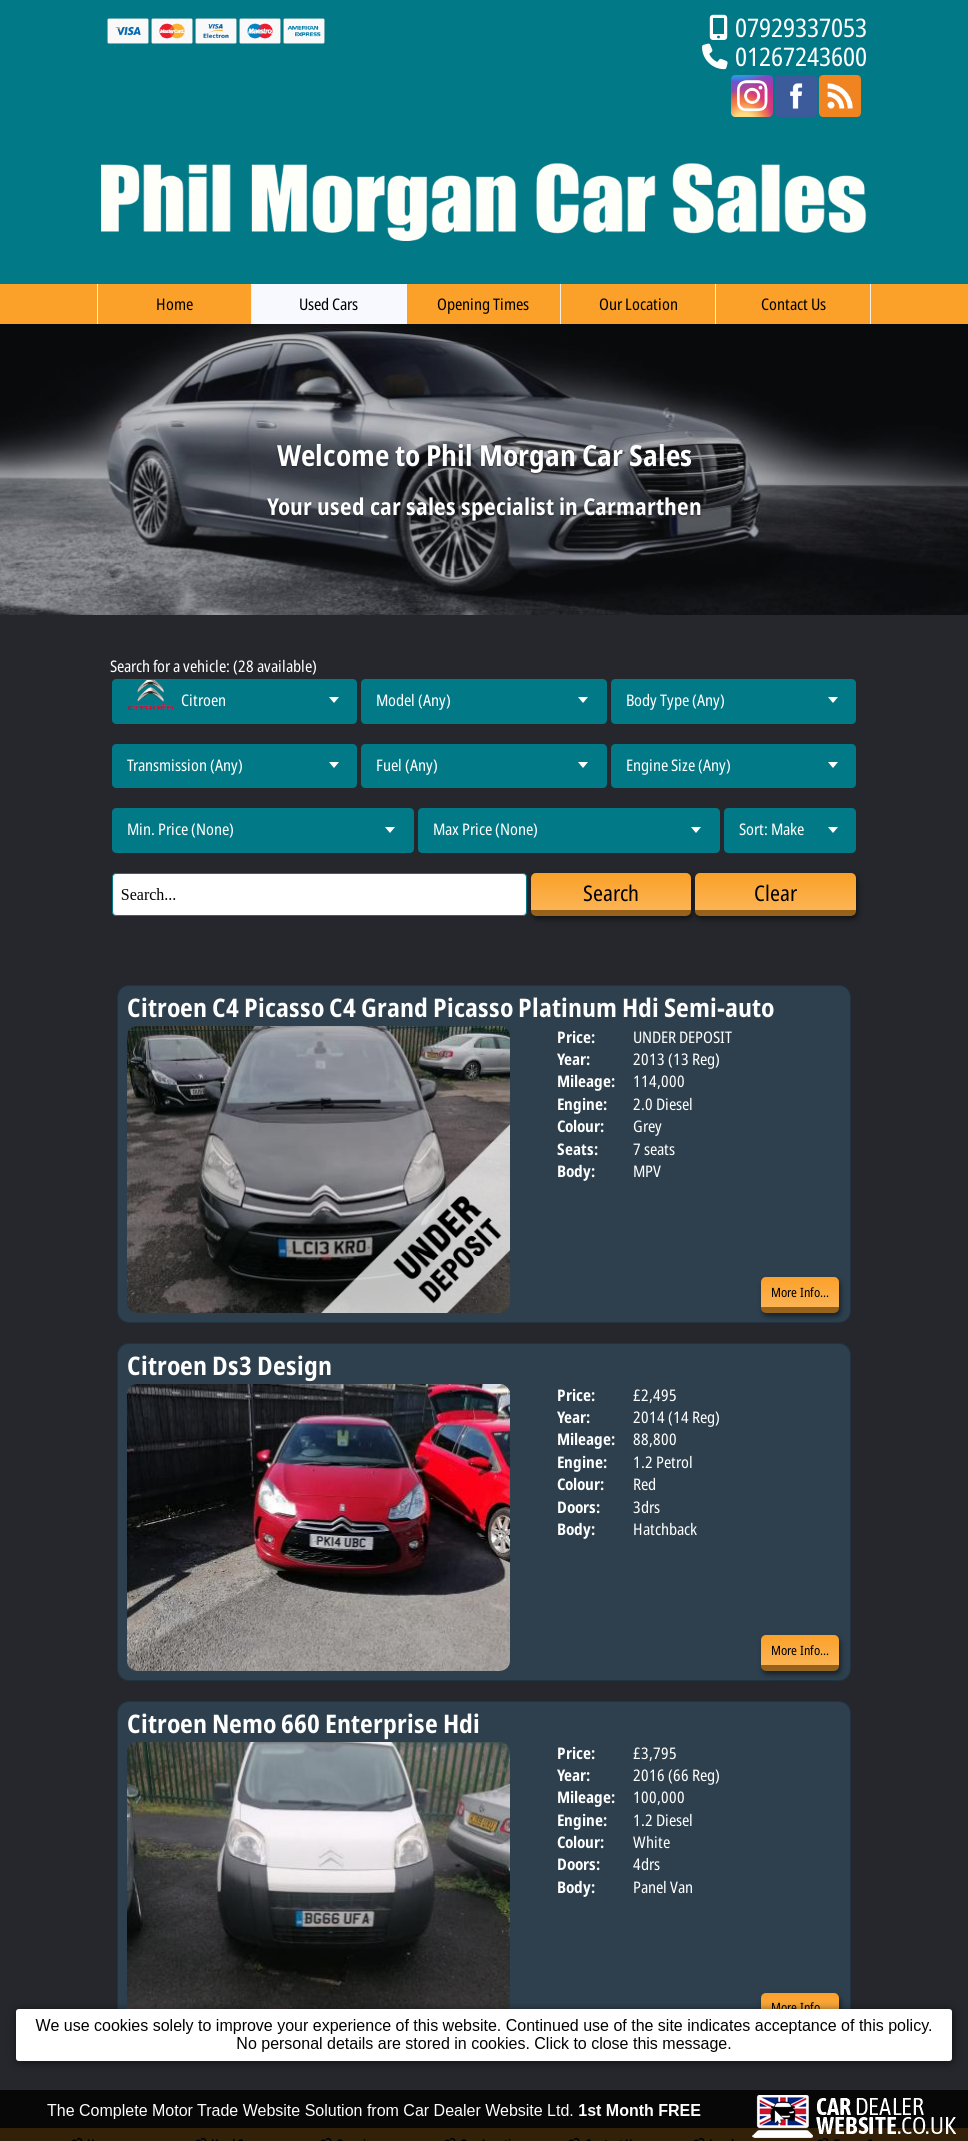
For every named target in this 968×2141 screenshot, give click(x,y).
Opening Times (483, 304)
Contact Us (793, 304)
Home (174, 304)
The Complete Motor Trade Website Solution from (374, 2131)
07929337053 (801, 27)
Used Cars (328, 304)
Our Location (638, 304)
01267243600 (801, 56)
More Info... (800, 1292)
